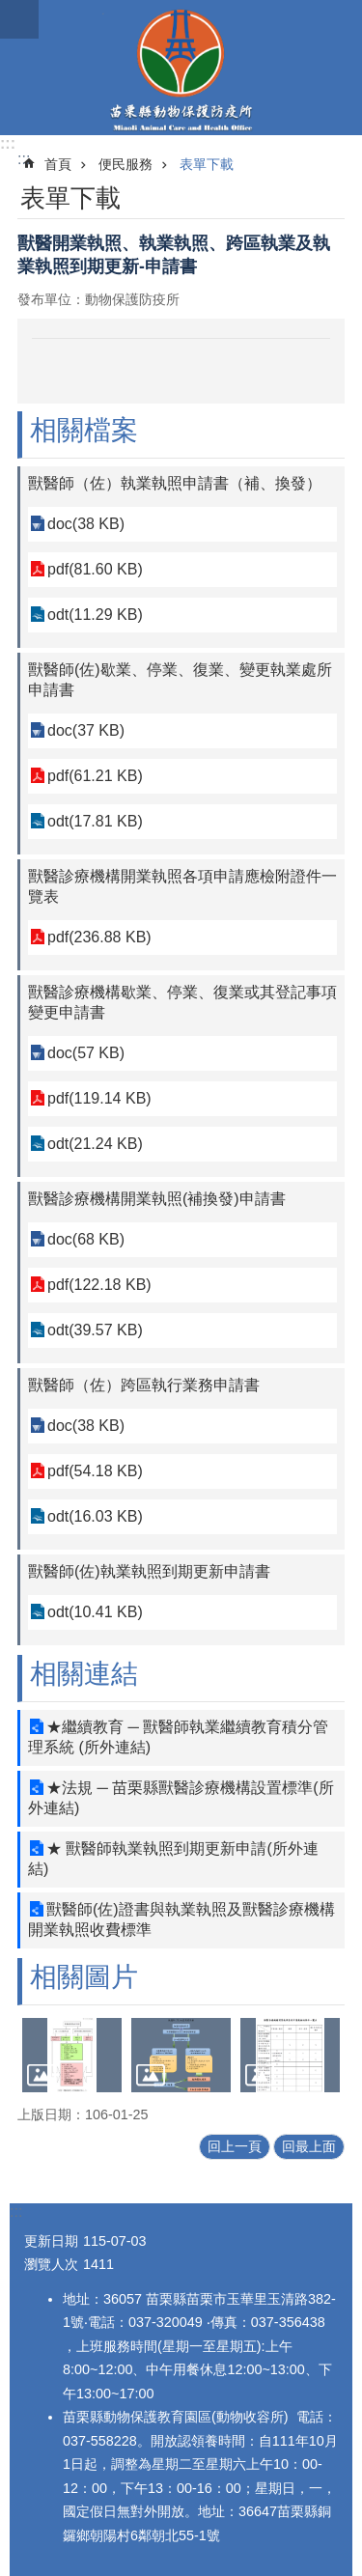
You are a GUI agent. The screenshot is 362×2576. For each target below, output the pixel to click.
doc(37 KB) (86, 730)
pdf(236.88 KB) (99, 937)
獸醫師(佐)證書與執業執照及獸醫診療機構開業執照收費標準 (181, 1919)
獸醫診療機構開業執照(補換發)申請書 (157, 1198)
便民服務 (125, 164)
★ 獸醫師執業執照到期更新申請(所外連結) (173, 1858)
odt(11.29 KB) (95, 614)
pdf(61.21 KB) (95, 776)
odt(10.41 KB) (95, 1612)
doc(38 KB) (86, 524)
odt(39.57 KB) (95, 1330)
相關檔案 (84, 430)
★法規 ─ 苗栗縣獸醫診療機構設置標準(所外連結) (181, 1797)
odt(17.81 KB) (95, 821)
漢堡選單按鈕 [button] (19, 19)
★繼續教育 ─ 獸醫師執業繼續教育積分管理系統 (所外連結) (178, 1737)
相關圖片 (84, 1977)
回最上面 (309, 2146)
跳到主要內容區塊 (10, 10)
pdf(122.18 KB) (99, 1284)
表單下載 (207, 164)
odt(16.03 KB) (95, 1516)
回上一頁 (235, 2146)
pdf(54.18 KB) (95, 1471)
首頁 (57, 164)
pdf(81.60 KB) (95, 569)
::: (7, 143)
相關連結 (84, 1674)
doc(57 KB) (86, 1053)
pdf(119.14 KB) (99, 1098)
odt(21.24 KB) (95, 1143)
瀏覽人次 (51, 2264)
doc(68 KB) (86, 1239)
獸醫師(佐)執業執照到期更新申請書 (149, 1571)
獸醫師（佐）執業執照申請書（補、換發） (174, 483)
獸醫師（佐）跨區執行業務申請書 (144, 1385)
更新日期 (51, 2241)
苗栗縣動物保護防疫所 (181, 67)
